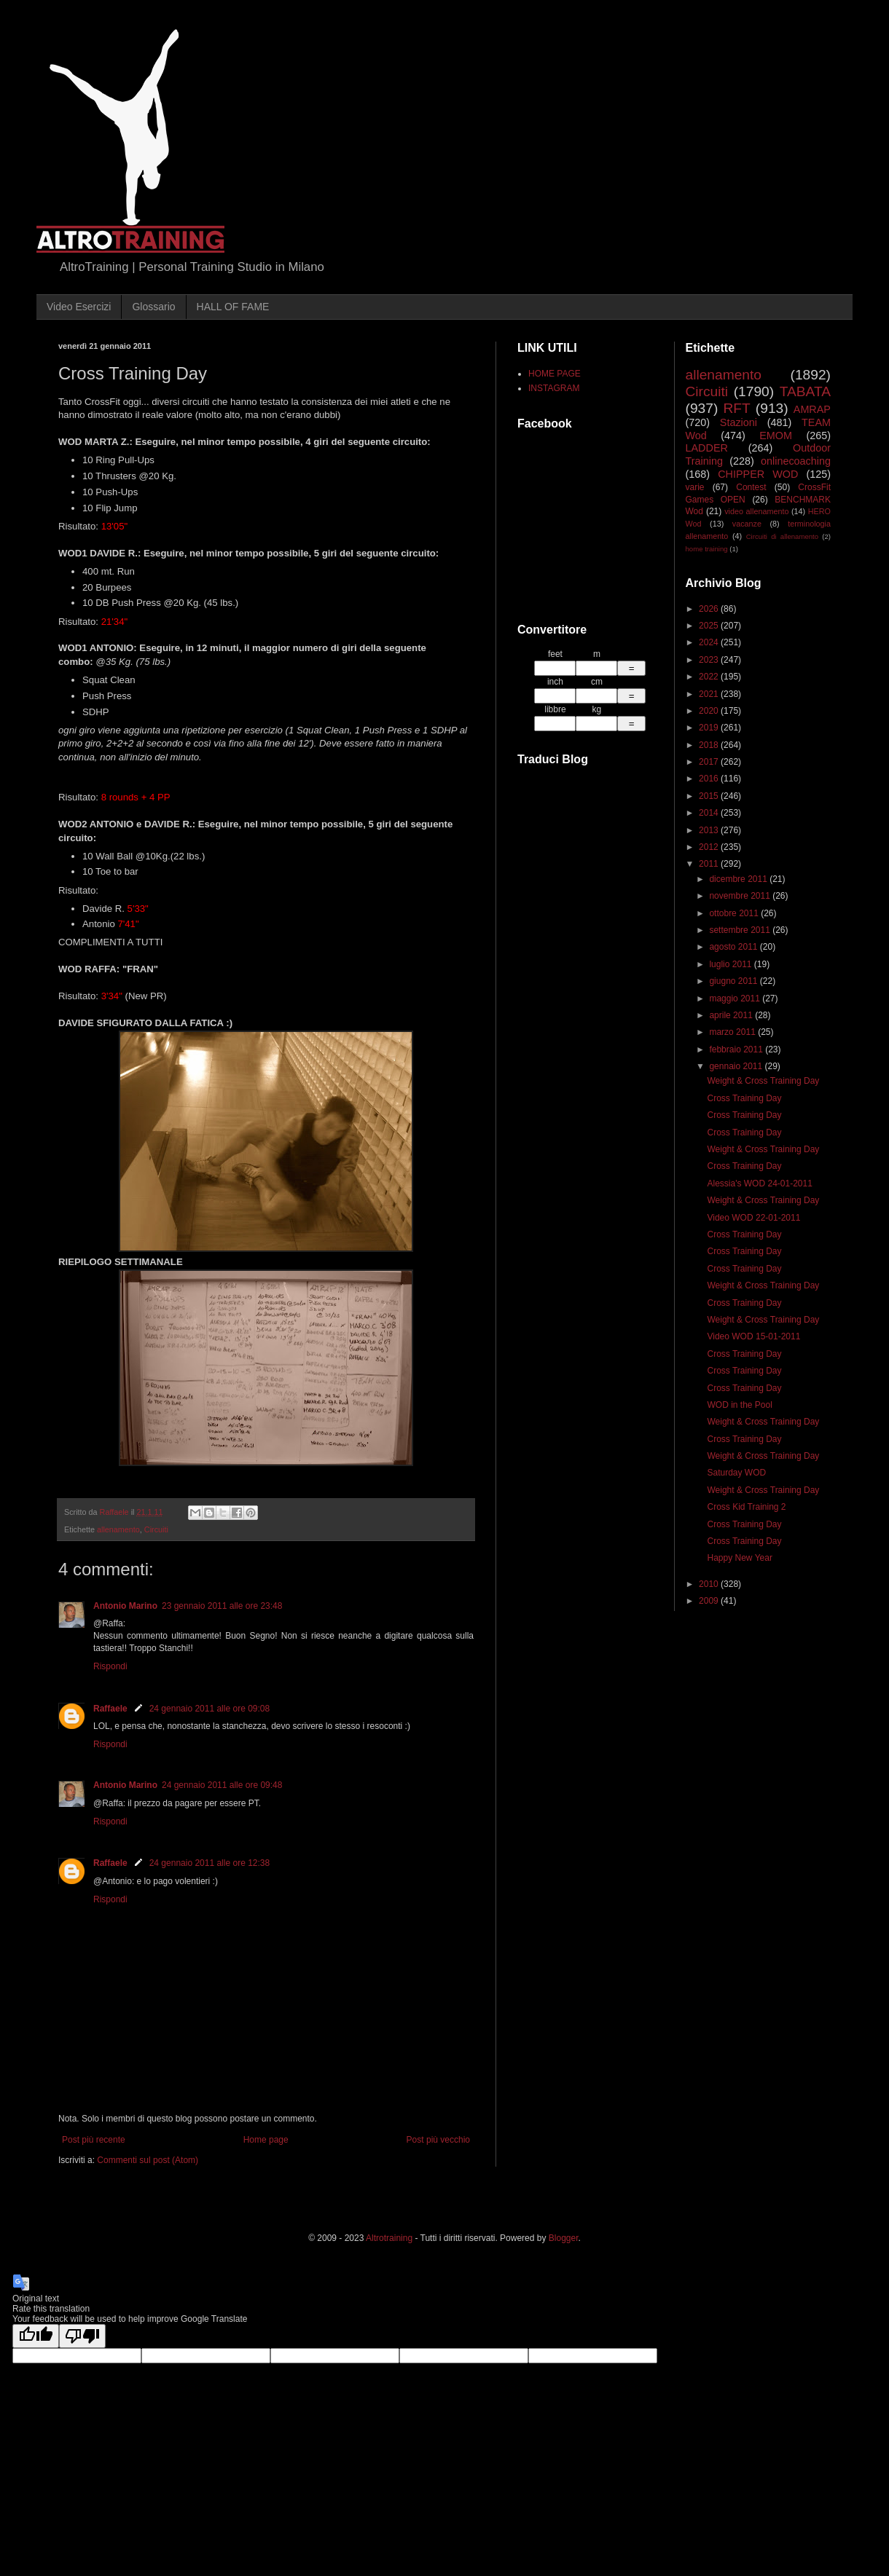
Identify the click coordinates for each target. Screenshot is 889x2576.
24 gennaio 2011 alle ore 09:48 (222, 1785)
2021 (710, 694)
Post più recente (93, 2140)
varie (695, 487)
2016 (710, 778)
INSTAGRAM (553, 388)
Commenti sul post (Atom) (147, 2160)
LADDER (707, 448)
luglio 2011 (731, 964)
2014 (710, 813)
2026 (710, 609)
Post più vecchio (438, 2140)
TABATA (805, 391)
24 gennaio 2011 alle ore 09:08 (209, 1708)
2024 (710, 642)
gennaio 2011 (736, 1066)
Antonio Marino (125, 1606)
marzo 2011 (733, 1032)
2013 (710, 830)
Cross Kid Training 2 (746, 1507)
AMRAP (812, 409)
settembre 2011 (740, 930)
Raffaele (110, 1708)
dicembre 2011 (739, 879)
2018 (710, 745)
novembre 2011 (740, 896)
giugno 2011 (734, 981)
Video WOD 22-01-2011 (753, 1218)
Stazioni (738, 422)
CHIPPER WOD (758, 474)
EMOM (775, 435)
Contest (751, 487)
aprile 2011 (732, 1015)
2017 (710, 762)
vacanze (746, 523)
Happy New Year (739, 1558)
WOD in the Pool (739, 1405)
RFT (736, 408)
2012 (710, 847)
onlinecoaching (796, 461)
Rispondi (110, 1666)
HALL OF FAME (233, 306)
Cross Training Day (744, 1098)
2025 (710, 626)
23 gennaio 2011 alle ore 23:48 (222, 1606)
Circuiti (156, 1529)
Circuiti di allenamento (782, 536)
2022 (710, 676)
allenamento (118, 1529)
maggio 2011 (735, 998)
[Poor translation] (82, 2336)
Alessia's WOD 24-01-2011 (759, 1183)
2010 (710, 1584)
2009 (710, 1601)
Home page (266, 2140)
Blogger (564, 2238)
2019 (710, 727)
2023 (710, 660)
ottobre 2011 (735, 913)
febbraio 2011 (737, 1049)
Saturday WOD (736, 1473)
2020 (710, 711)
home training (707, 549)
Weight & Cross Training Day (763, 1081)
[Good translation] (35, 2336)
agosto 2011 (734, 947)
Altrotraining (389, 2238)
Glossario (153, 306)
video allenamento (756, 511)
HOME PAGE (554, 374)
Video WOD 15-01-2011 (753, 1336)
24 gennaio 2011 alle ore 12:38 (209, 1863)
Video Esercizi (79, 306)
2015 (710, 796)
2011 (710, 864)
